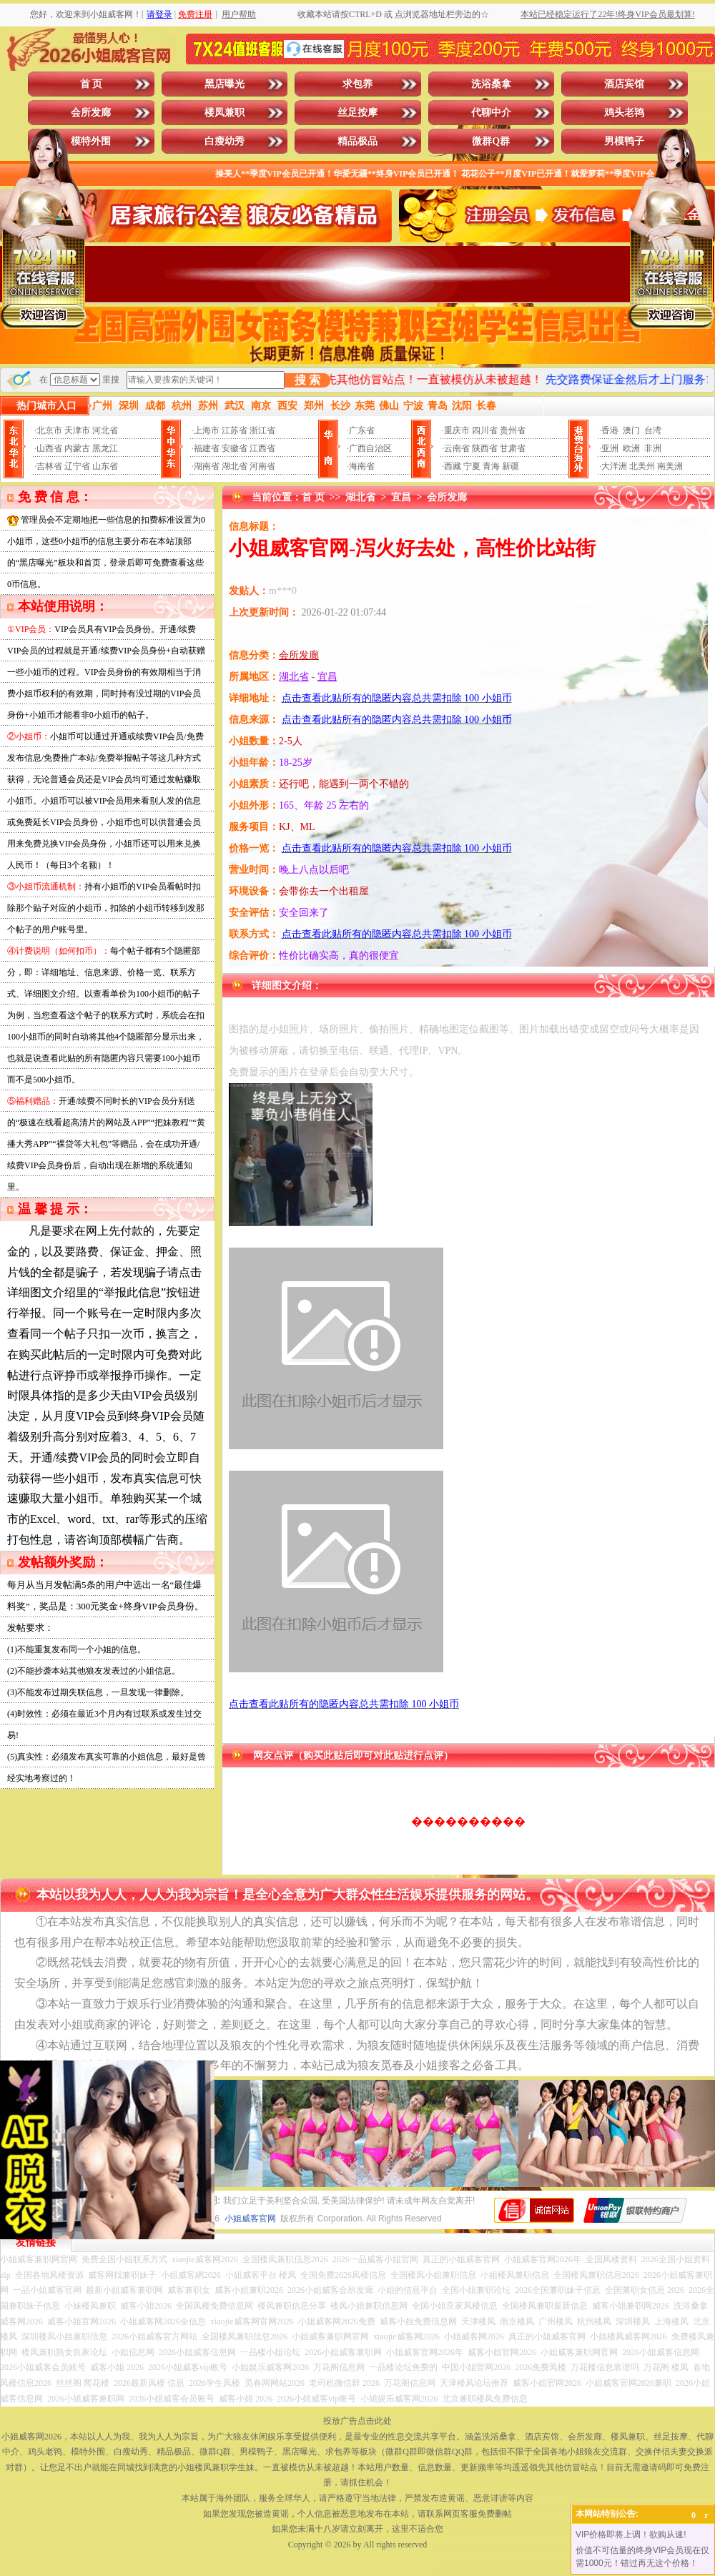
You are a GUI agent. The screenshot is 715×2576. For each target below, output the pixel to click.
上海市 (207, 430)
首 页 (91, 84)
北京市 (49, 430)
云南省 (457, 448)
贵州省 (513, 430)
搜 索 (307, 380)
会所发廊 (91, 112)
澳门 (631, 430)
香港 (609, 430)
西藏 (452, 466)
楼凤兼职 (224, 112)
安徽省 (234, 448)
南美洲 (670, 466)
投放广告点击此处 (357, 2421)
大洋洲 (614, 466)
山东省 (105, 466)
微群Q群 (491, 141)
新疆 (510, 466)
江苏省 (234, 430)
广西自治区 (370, 448)
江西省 (262, 448)
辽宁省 (77, 466)
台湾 (652, 430)
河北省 (105, 430)
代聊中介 (491, 112)
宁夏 (471, 466)
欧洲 (631, 448)
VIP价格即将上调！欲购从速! (631, 2535)
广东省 (362, 430)
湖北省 (234, 466)
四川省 (485, 430)
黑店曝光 (224, 84)
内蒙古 (77, 448)
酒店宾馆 (624, 84)
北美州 (642, 466)
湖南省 (207, 466)
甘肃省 (513, 448)
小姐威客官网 (250, 2219)
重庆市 (457, 430)
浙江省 (262, 430)
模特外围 (91, 141)
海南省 (362, 466)
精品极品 (357, 141)
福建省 (207, 448)
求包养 (357, 84)
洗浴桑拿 (491, 84)
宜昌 (401, 497)
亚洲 (609, 448)
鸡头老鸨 (624, 112)
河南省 (262, 466)
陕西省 (485, 448)
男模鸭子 (624, 141)
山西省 (49, 448)
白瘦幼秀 (224, 141)
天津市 (77, 430)
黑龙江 (105, 448)
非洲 (652, 448)
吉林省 (49, 466)
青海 (491, 466)
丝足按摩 (357, 112)
